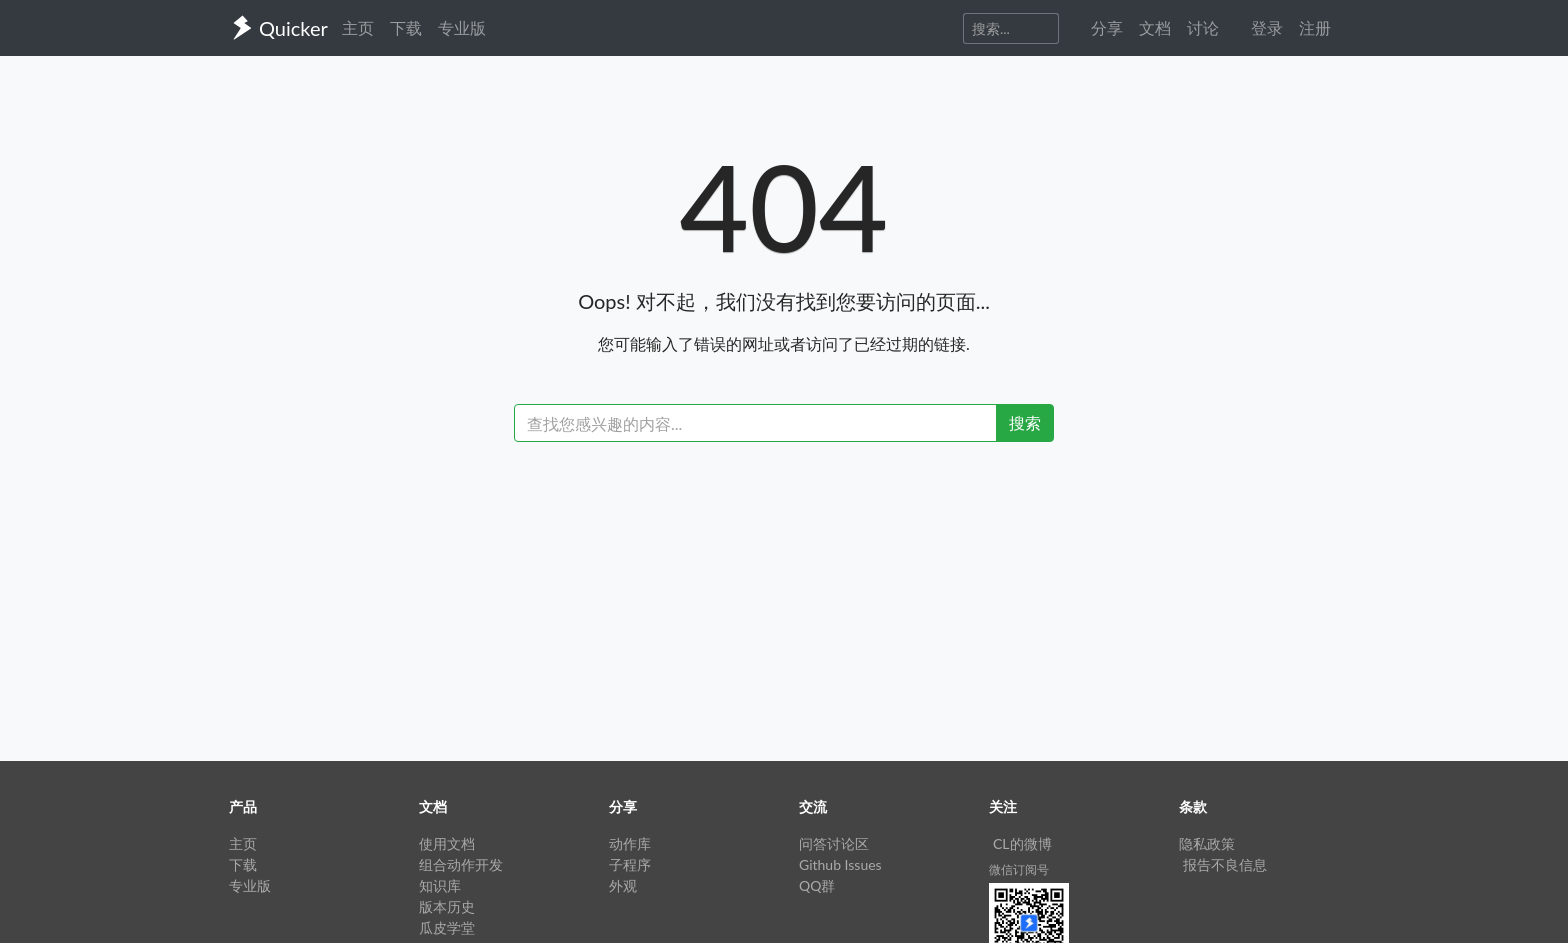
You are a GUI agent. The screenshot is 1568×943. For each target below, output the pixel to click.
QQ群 (817, 885)
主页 (358, 27)
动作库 (630, 843)
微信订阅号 (1019, 869)
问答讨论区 (834, 843)
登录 (1267, 27)
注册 (1315, 27)
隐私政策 (1207, 843)
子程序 (630, 864)
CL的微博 (1022, 843)
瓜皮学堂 (447, 927)
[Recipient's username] (755, 423)
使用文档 (447, 843)
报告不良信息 (1225, 864)
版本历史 (447, 906)
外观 (623, 885)
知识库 (440, 885)
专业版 (462, 27)
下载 (406, 27)
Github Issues (840, 864)
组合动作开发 (461, 864)
